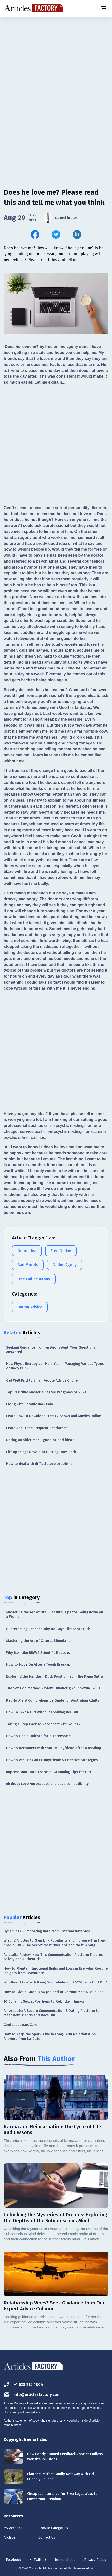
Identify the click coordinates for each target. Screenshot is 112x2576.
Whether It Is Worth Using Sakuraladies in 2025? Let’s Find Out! (55, 1982)
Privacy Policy (95, 2560)
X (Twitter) (38, 2560)
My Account (13, 2528)
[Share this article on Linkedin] (77, 234)
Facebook (13, 2560)
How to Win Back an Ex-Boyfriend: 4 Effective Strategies (52, 1760)
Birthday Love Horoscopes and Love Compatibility (47, 1784)
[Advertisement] (56, 77)
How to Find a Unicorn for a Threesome (38, 1736)
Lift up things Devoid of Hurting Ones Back (41, 1452)
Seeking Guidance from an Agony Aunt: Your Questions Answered (50, 1349)
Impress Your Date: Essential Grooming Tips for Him (48, 1772)
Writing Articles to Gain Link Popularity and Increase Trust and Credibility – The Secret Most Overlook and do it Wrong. (55, 1942)
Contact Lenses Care (20, 2025)
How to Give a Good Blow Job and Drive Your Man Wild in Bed (54, 1992)
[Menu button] (103, 8)
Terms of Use (65, 2560)
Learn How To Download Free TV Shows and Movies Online (53, 1416)
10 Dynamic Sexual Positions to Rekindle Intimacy (44, 2001)
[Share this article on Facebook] (35, 234)
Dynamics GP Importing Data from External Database (47, 1931)
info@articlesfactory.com (32, 2394)
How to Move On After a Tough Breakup (38, 1664)
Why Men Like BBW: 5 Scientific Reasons (38, 1653)
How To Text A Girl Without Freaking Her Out (42, 1712)
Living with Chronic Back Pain (29, 1404)
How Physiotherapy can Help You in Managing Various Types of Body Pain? (55, 1366)
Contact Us (46, 2537)
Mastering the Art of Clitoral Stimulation (39, 1641)
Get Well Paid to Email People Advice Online (42, 1380)
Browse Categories (53, 2528)
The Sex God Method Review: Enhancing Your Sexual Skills (53, 1688)
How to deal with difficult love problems (39, 1464)
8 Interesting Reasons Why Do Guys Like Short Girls (48, 1629)
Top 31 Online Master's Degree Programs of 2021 (46, 1392)
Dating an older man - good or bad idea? (40, 1440)
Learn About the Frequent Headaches (36, 1428)
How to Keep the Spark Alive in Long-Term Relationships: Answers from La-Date (50, 2036)
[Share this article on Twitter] (56, 234)
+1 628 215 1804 (23, 2384)
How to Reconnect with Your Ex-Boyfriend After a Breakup (53, 1748)
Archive (9, 2537)
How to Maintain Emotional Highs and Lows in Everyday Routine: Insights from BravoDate (56, 1970)
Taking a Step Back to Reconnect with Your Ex (43, 1724)
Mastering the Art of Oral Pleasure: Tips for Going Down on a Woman (54, 1614)
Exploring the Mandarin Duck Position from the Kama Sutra (54, 1676)
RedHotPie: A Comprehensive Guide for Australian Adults (52, 1700)
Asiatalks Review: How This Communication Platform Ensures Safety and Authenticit (53, 1957)
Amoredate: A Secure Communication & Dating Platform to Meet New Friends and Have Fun (52, 2013)
